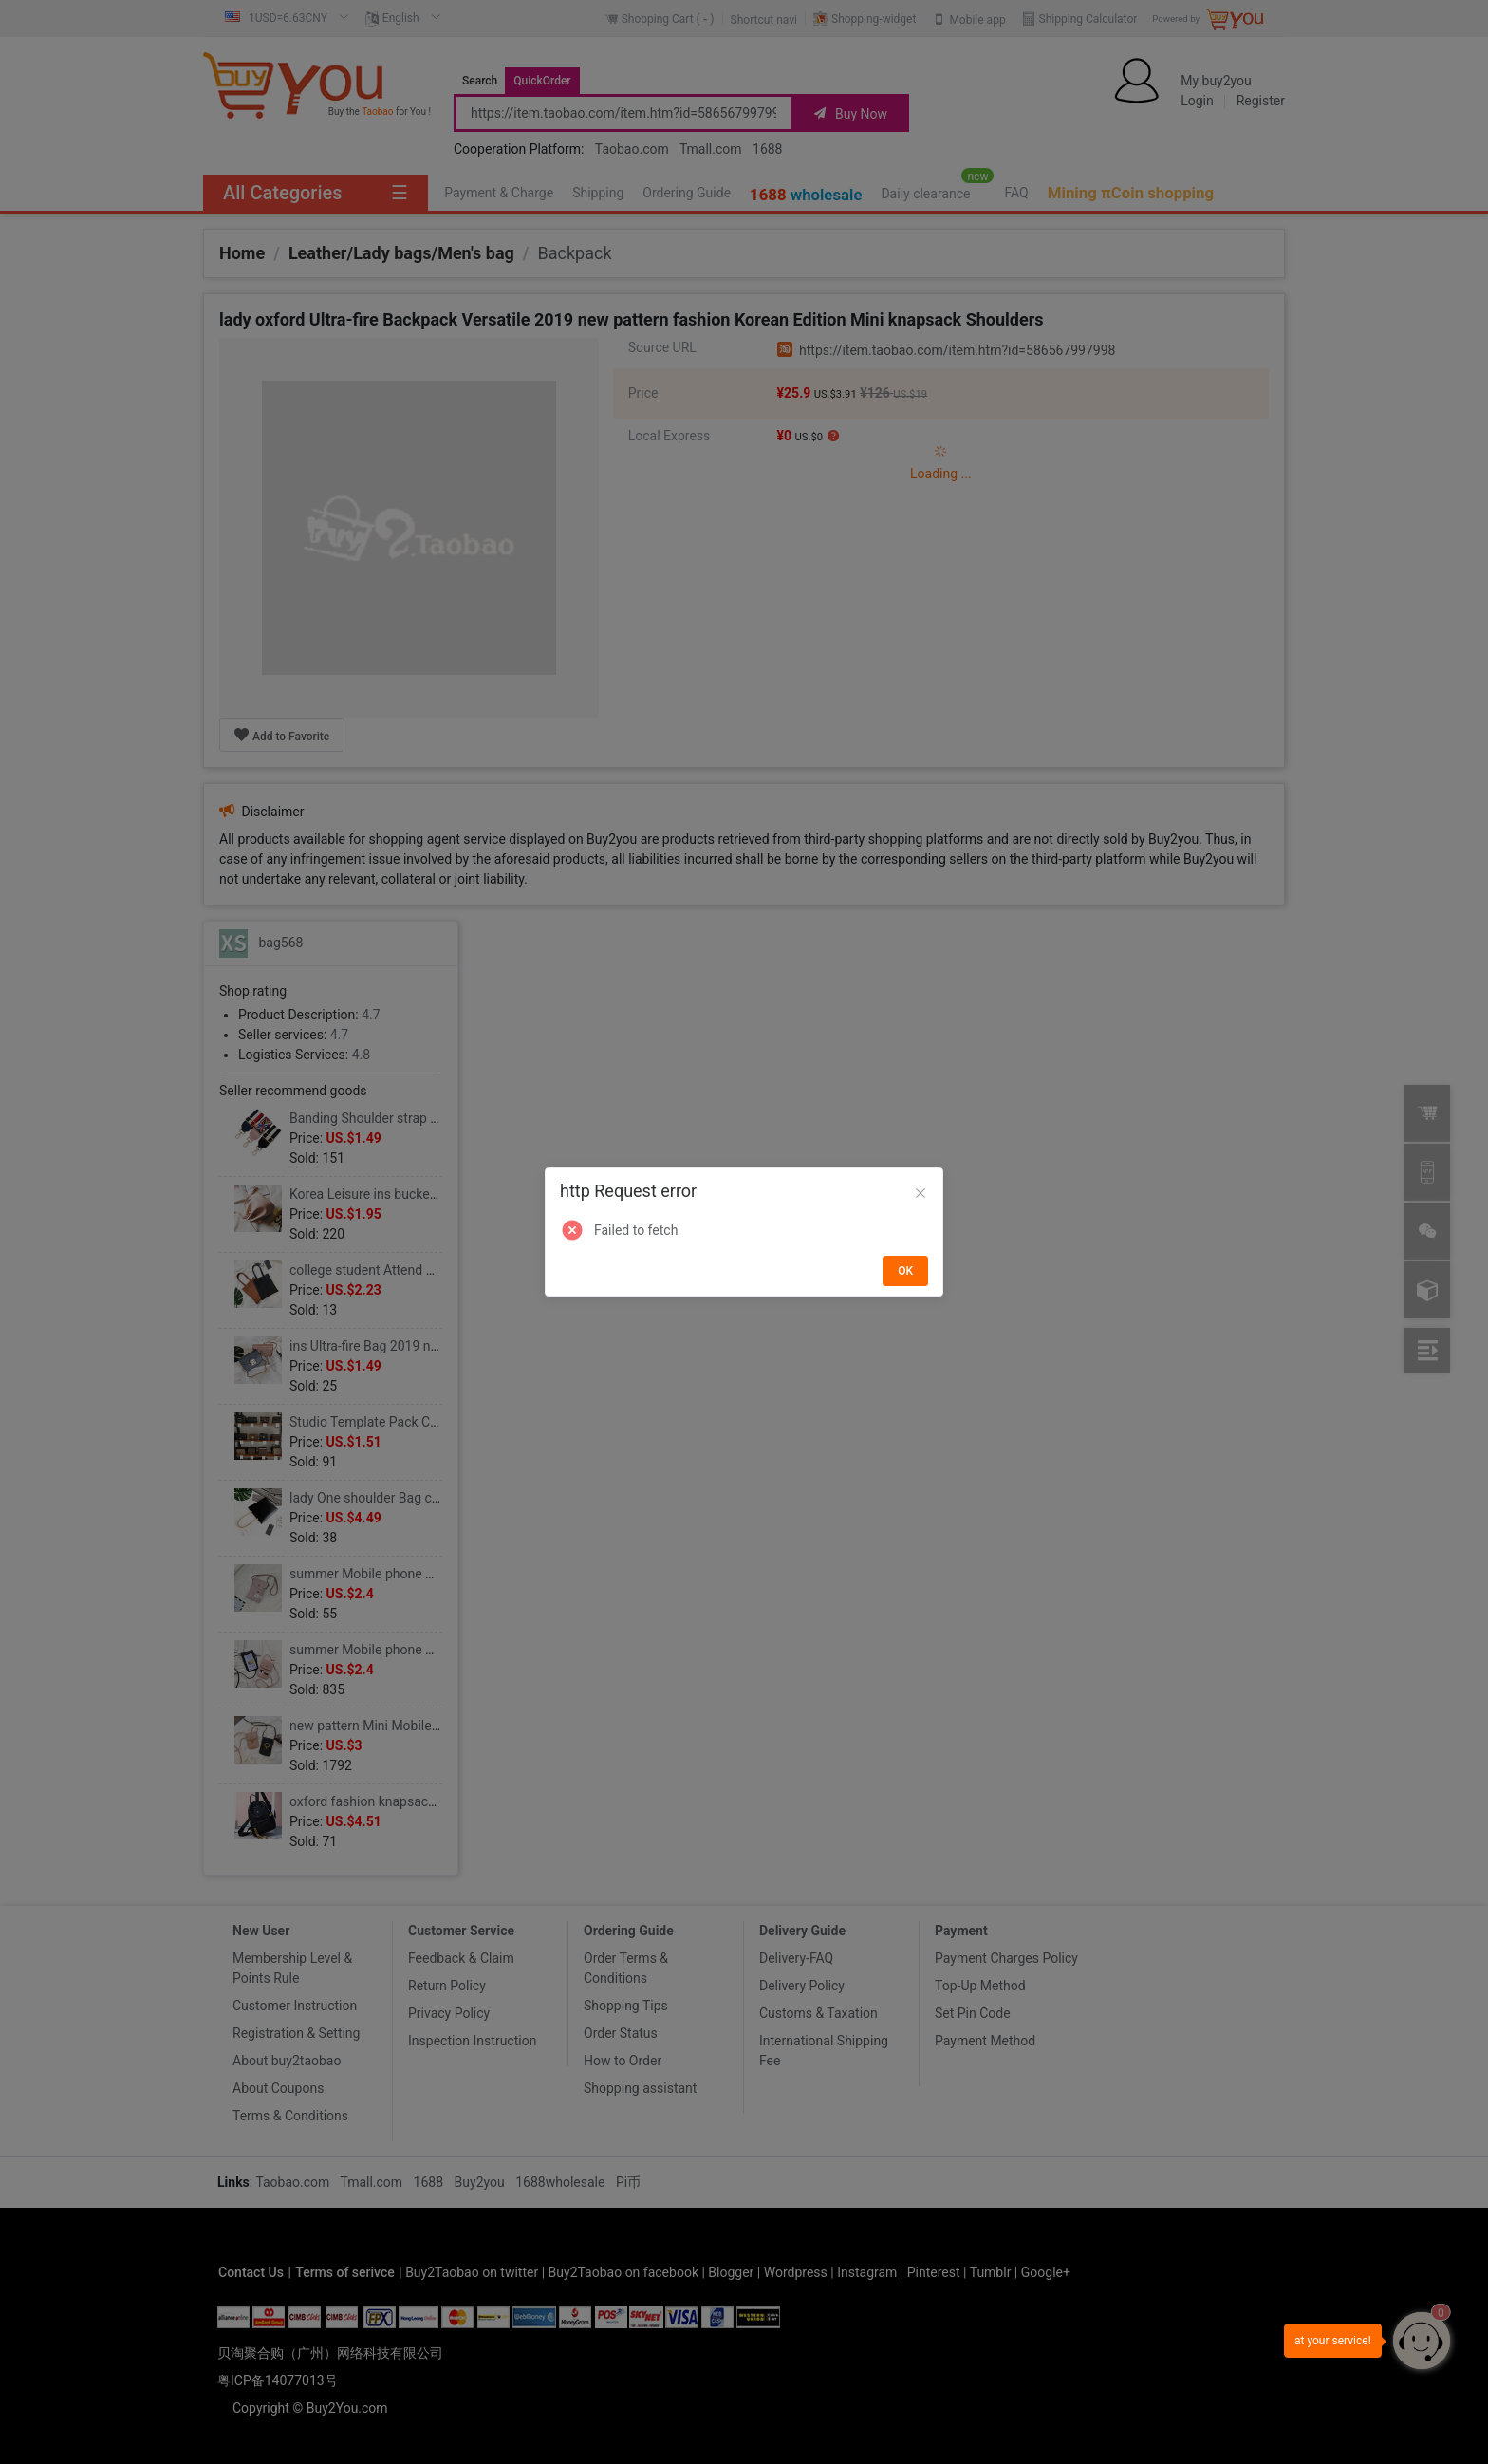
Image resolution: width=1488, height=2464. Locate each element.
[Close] (920, 1194)
